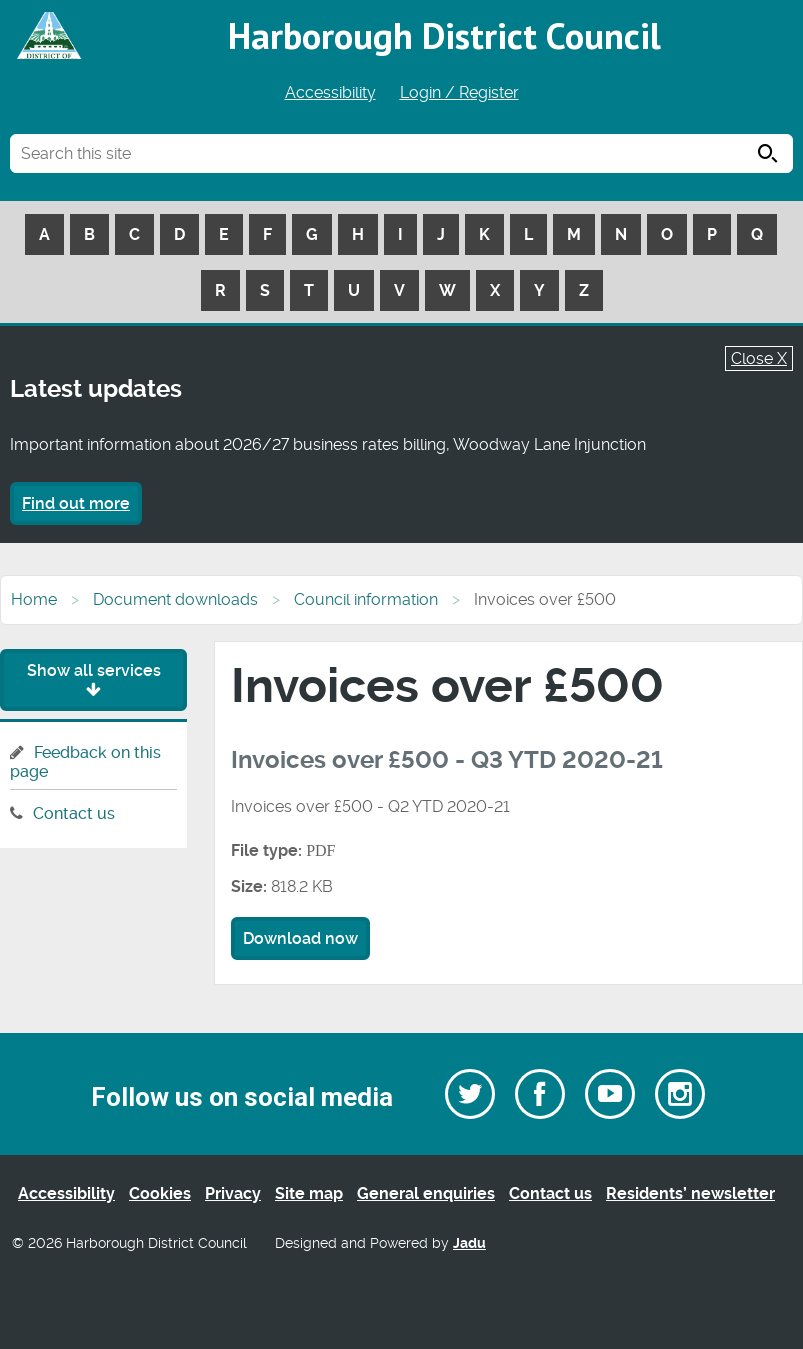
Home (34, 599)
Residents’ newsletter (690, 1193)
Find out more (76, 503)
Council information (366, 599)
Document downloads (175, 599)
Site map (309, 1193)
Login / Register (459, 92)
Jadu (469, 1243)
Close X (759, 358)
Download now (300, 938)
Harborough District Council (444, 35)
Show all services (94, 679)
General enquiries (426, 1193)
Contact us (74, 813)
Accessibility (330, 92)
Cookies (160, 1193)
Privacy (233, 1193)
